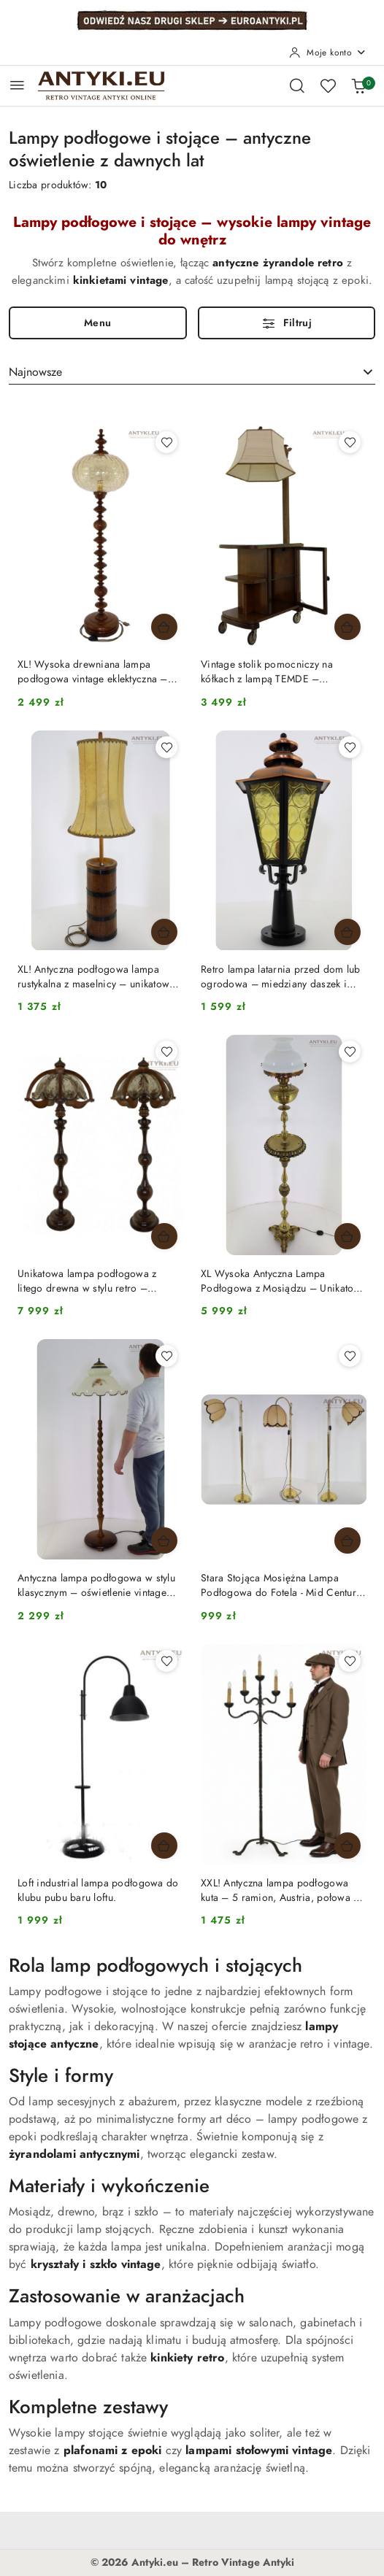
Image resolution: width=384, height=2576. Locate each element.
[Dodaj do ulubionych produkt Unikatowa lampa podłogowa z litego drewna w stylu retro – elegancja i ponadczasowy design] (166, 1052)
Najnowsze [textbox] (35, 372)
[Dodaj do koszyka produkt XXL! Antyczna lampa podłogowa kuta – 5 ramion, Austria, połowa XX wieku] (347, 1845)
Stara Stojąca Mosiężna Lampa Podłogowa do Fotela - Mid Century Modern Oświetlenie (281, 1585)
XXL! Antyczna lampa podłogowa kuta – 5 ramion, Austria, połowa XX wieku (283, 1890)
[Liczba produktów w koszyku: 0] (358, 85)
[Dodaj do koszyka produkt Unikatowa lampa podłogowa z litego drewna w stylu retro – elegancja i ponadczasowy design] (164, 1236)
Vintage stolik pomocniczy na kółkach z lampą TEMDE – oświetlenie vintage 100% (267, 672)
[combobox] (192, 372)
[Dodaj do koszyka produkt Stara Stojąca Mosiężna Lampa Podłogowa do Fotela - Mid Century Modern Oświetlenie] (347, 1540)
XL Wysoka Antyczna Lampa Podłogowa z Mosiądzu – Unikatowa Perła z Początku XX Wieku (283, 1281)
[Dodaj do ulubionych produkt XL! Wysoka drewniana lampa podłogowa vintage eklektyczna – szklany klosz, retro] (166, 442)
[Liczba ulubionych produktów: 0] (328, 85)
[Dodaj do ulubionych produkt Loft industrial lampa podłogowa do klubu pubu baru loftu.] (166, 1661)
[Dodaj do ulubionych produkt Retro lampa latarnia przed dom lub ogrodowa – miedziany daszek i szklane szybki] (350, 747)
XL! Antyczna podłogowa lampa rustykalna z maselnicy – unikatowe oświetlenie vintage (96, 977)
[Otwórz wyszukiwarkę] (297, 85)
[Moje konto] (327, 52)
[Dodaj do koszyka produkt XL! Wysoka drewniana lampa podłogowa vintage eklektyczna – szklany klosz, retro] (164, 627)
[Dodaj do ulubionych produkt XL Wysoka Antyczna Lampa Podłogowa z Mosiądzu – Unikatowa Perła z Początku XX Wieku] (350, 1052)
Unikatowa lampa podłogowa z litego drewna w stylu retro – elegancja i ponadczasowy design (94, 1281)
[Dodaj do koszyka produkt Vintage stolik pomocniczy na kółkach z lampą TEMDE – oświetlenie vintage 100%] (347, 627)
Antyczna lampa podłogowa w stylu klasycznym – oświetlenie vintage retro (96, 1585)
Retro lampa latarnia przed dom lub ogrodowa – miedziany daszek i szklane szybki (281, 977)
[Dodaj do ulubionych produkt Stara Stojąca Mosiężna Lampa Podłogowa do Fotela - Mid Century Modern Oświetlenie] (350, 1356)
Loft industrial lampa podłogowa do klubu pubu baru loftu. (98, 1890)
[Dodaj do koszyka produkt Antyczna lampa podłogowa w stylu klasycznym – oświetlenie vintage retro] (164, 1540)
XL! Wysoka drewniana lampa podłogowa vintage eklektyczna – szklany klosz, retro (93, 672)
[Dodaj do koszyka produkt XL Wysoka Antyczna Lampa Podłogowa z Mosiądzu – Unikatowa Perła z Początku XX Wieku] (347, 1236)
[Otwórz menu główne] (17, 85)
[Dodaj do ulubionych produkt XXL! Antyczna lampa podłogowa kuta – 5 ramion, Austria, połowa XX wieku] (350, 1661)
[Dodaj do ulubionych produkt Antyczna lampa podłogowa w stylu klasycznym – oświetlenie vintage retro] (166, 1356)
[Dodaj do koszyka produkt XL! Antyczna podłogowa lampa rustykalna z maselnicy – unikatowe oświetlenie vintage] (164, 932)
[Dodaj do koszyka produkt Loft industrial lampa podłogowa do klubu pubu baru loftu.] (164, 1845)
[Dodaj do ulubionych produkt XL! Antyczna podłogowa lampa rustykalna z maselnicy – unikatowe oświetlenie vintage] (166, 747)
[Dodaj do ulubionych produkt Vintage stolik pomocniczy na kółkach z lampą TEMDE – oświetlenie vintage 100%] (350, 442)
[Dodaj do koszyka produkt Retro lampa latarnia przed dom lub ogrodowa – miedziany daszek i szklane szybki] (347, 932)
